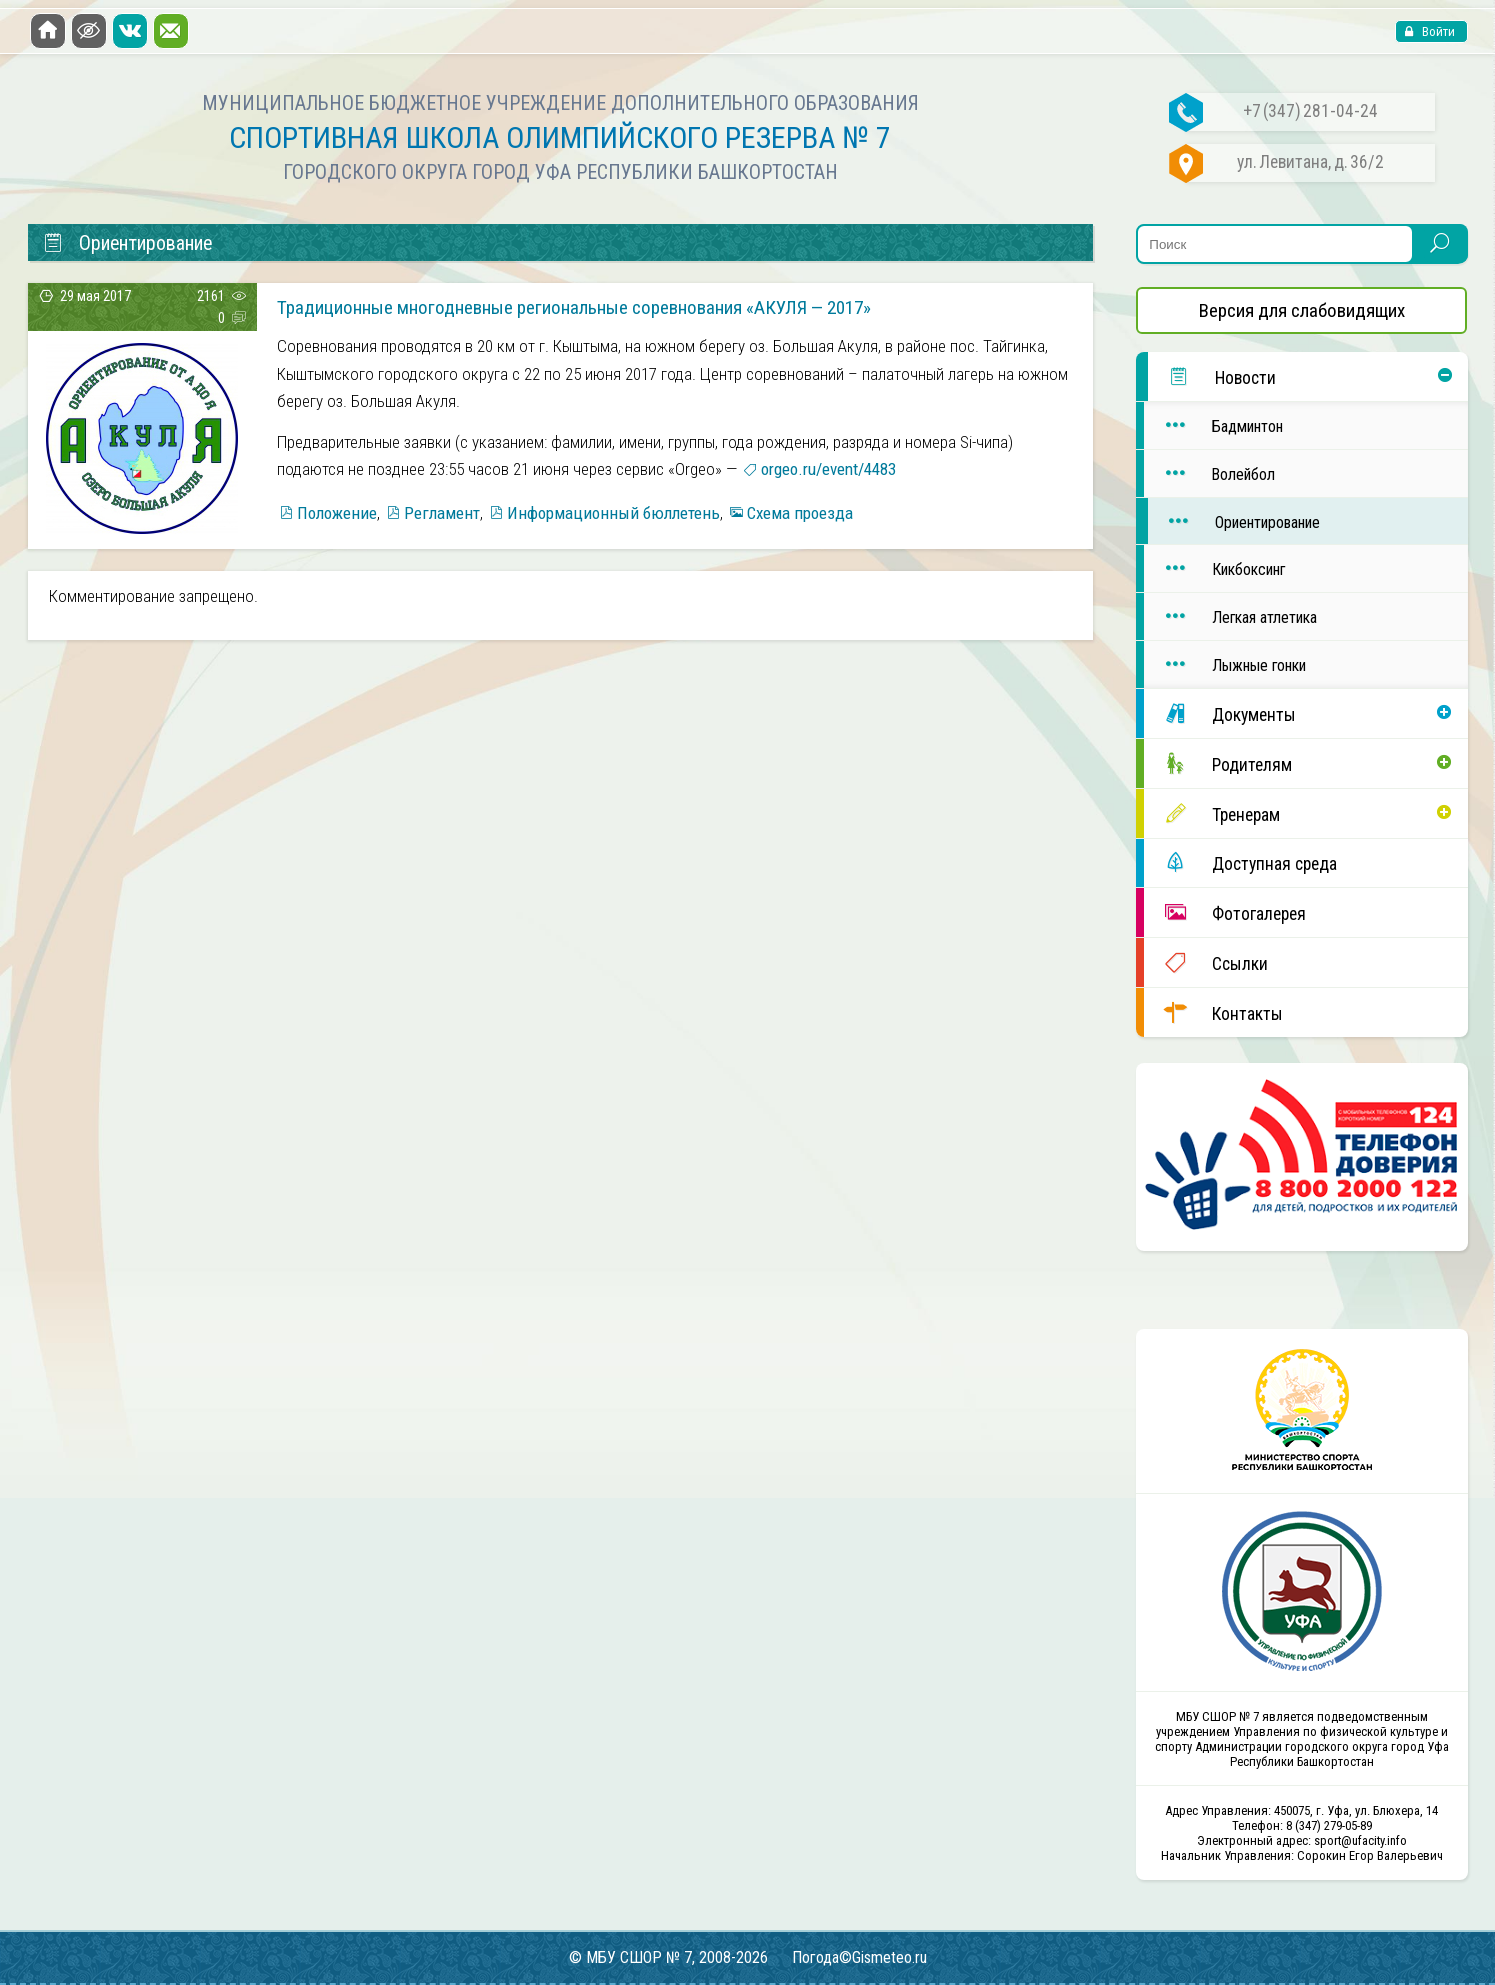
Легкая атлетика (1230, 616)
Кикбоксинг (1214, 568)
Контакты (1213, 1012)
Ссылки (1206, 962)
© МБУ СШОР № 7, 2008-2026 (668, 1957)
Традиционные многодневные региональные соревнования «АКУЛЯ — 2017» (574, 307)
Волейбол (1209, 473)
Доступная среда (1240, 862)
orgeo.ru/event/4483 (828, 469)
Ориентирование (1234, 521)
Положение (337, 513)
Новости (1212, 376)
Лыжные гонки (1225, 664)
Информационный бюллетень (613, 513)
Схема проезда (800, 513)
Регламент (442, 513)
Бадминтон (1213, 425)
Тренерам (1212, 813)
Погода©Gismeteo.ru (859, 1957)
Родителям (1218, 763)
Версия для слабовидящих (1302, 310)
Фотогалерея (1225, 912)
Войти (1437, 31)
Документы (1220, 713)
